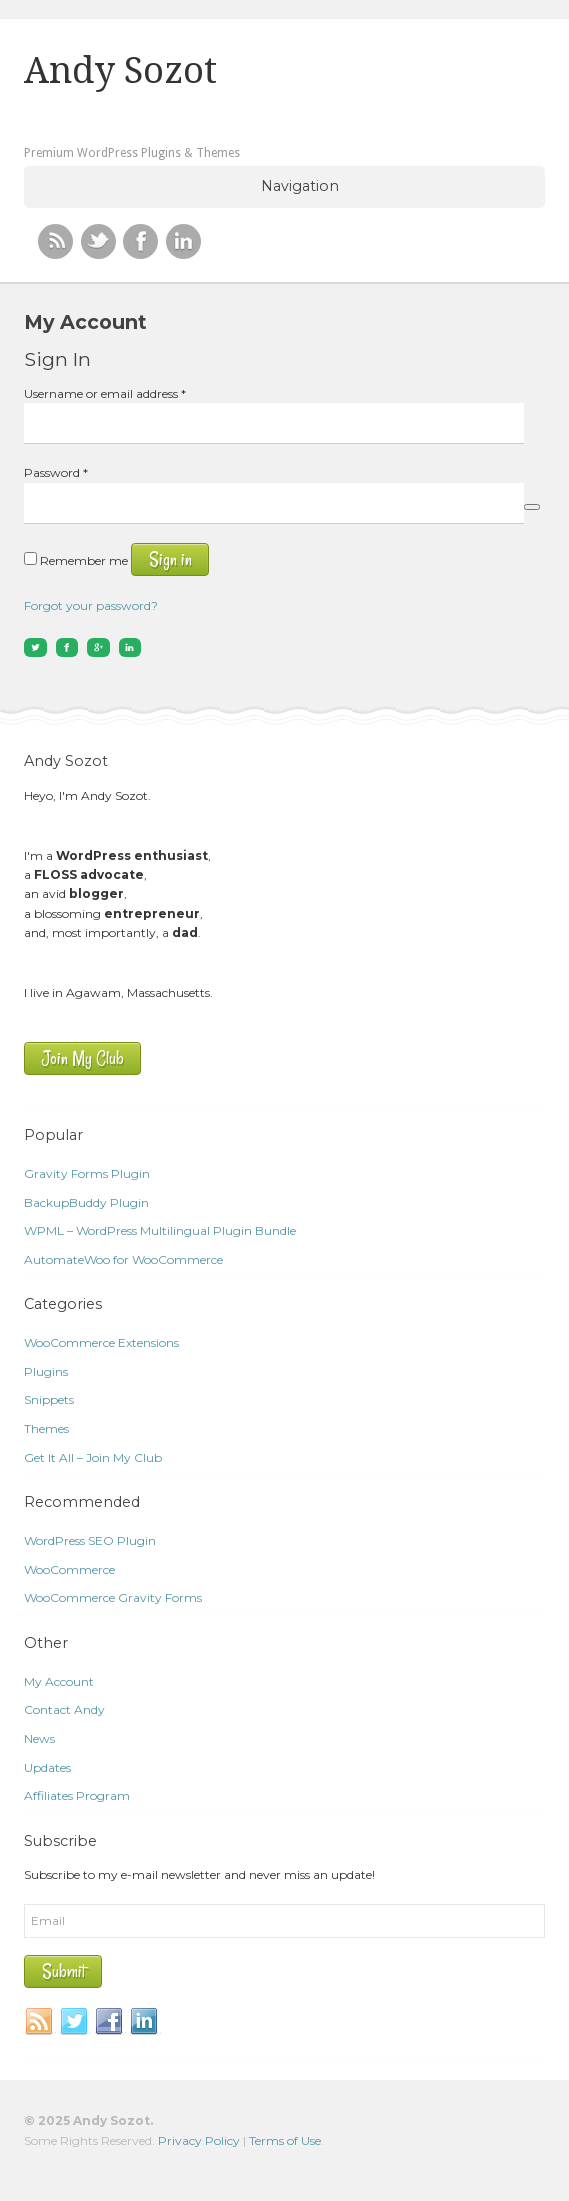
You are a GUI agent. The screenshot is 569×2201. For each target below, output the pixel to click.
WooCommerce (69, 1569)
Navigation (300, 186)
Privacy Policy (199, 2140)
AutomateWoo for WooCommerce (123, 1259)
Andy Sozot (120, 71)
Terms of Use (285, 2140)
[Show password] (532, 507)
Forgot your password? (91, 605)
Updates (47, 1767)
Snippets (49, 1399)
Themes (46, 1428)
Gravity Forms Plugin (87, 1173)
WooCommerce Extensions (101, 1342)
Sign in (170, 559)
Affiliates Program (77, 1795)
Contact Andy (64, 1709)
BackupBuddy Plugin (86, 1202)
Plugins (46, 1371)
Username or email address (105, 393)
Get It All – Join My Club (93, 1457)
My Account (59, 1681)
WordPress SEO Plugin (90, 1540)
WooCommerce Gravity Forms (113, 1597)
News (39, 1738)
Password (56, 472)
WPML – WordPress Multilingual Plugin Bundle (160, 1230)
